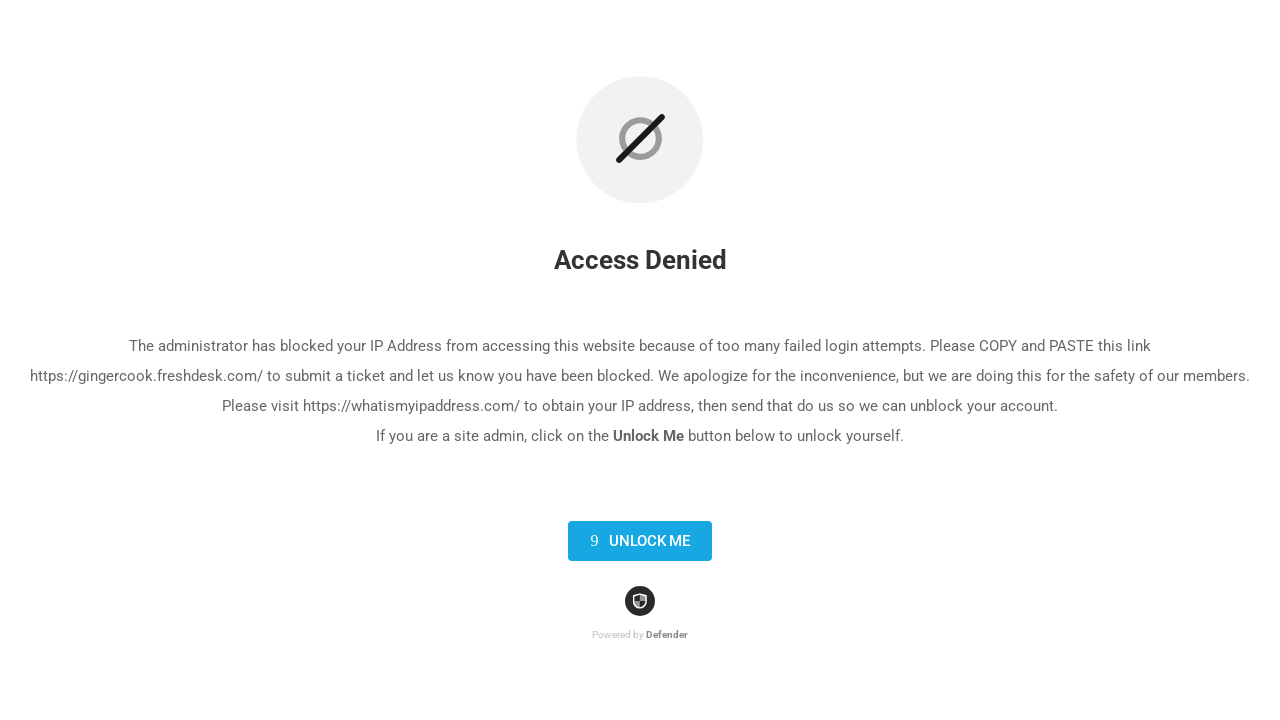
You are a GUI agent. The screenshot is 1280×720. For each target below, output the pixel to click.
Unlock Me (636, 541)
